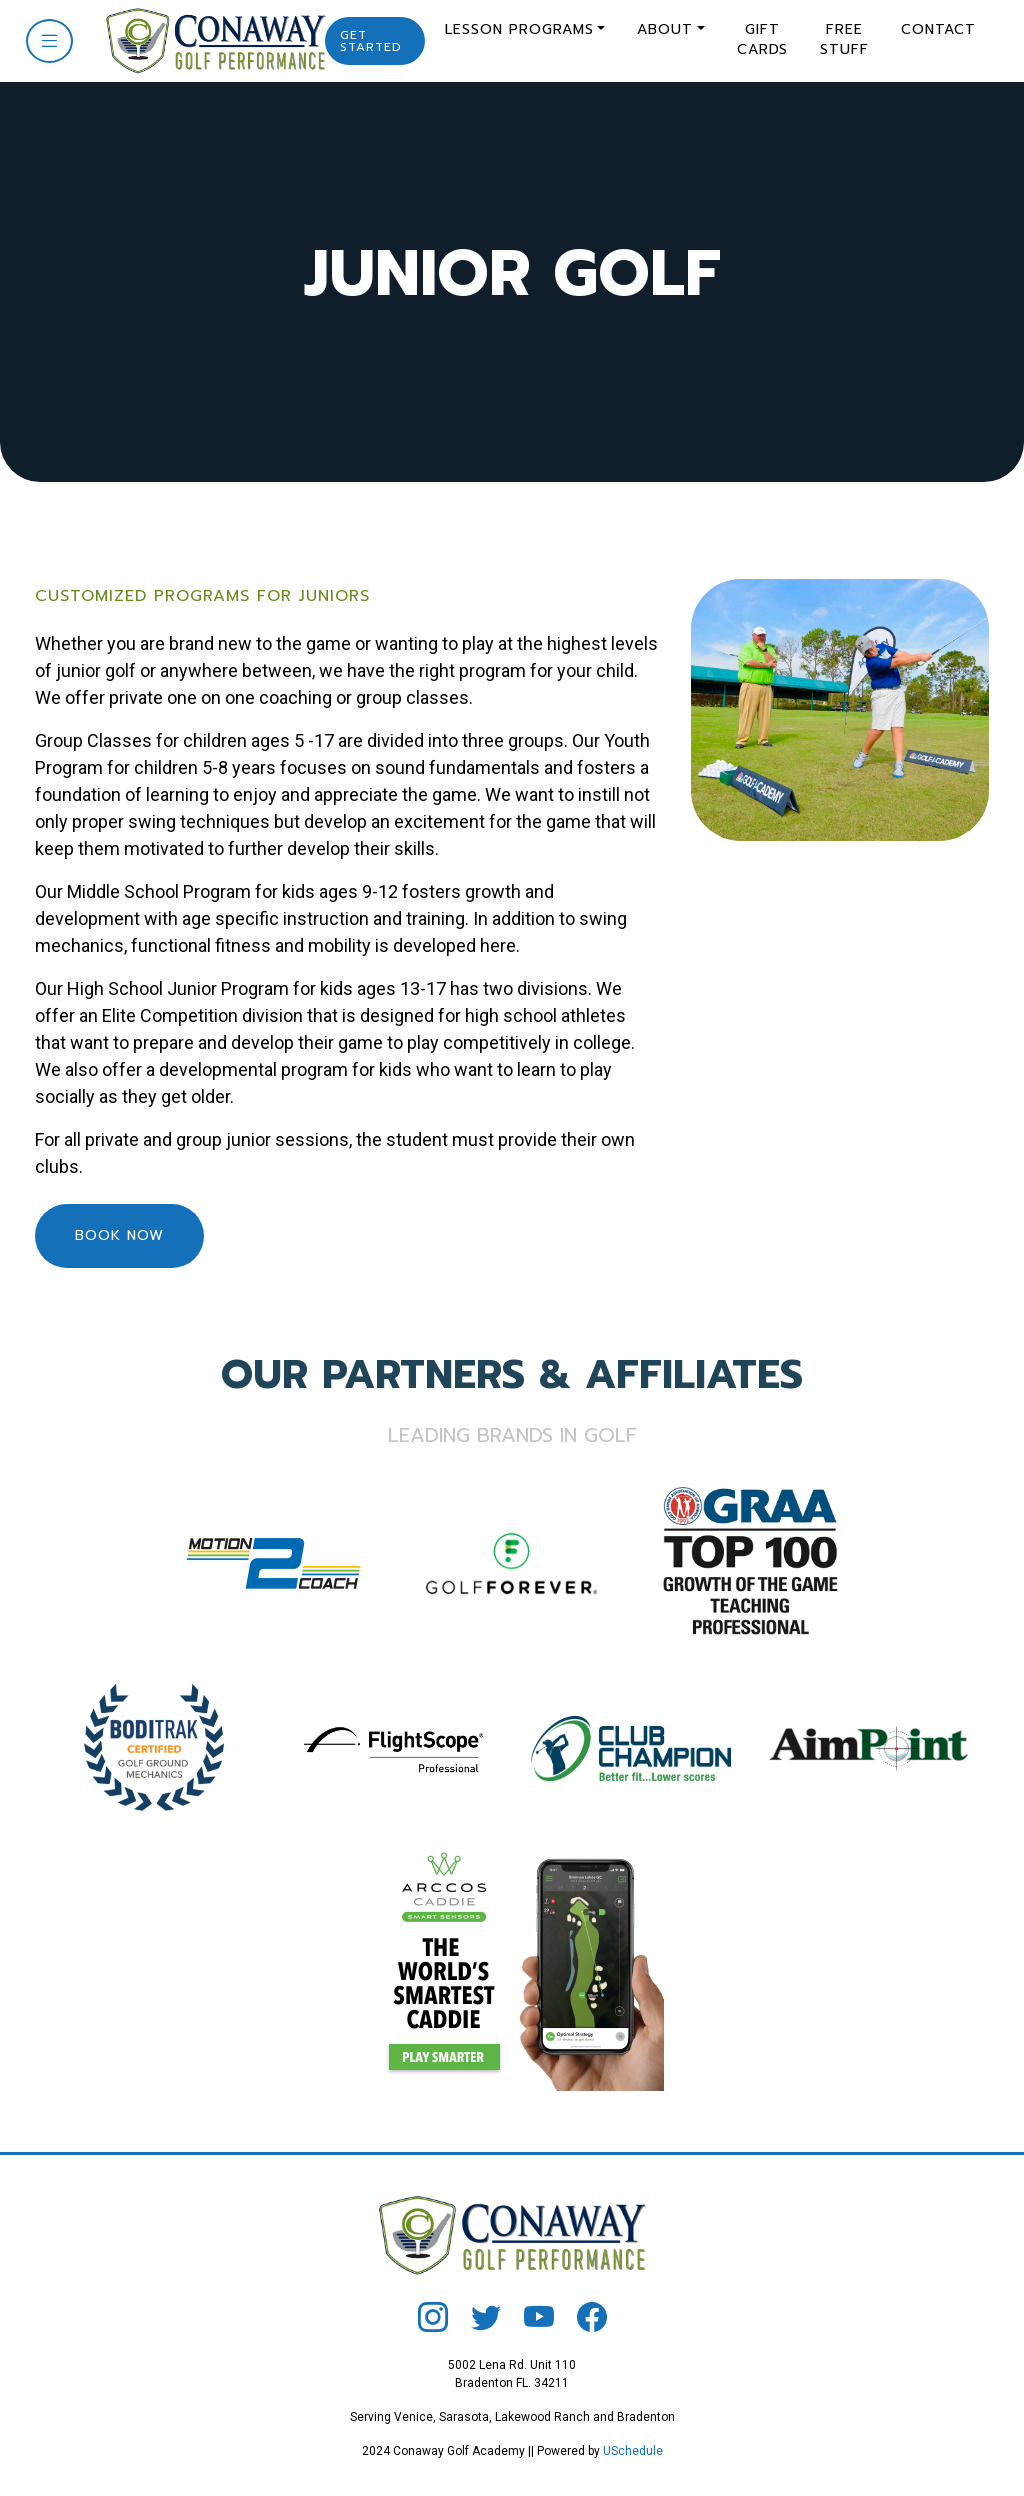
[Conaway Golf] (208, 39)
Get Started (371, 41)
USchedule (633, 2451)
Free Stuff (844, 39)
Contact (938, 29)
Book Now (119, 1235)
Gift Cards (762, 39)
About (665, 29)
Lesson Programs (519, 29)
